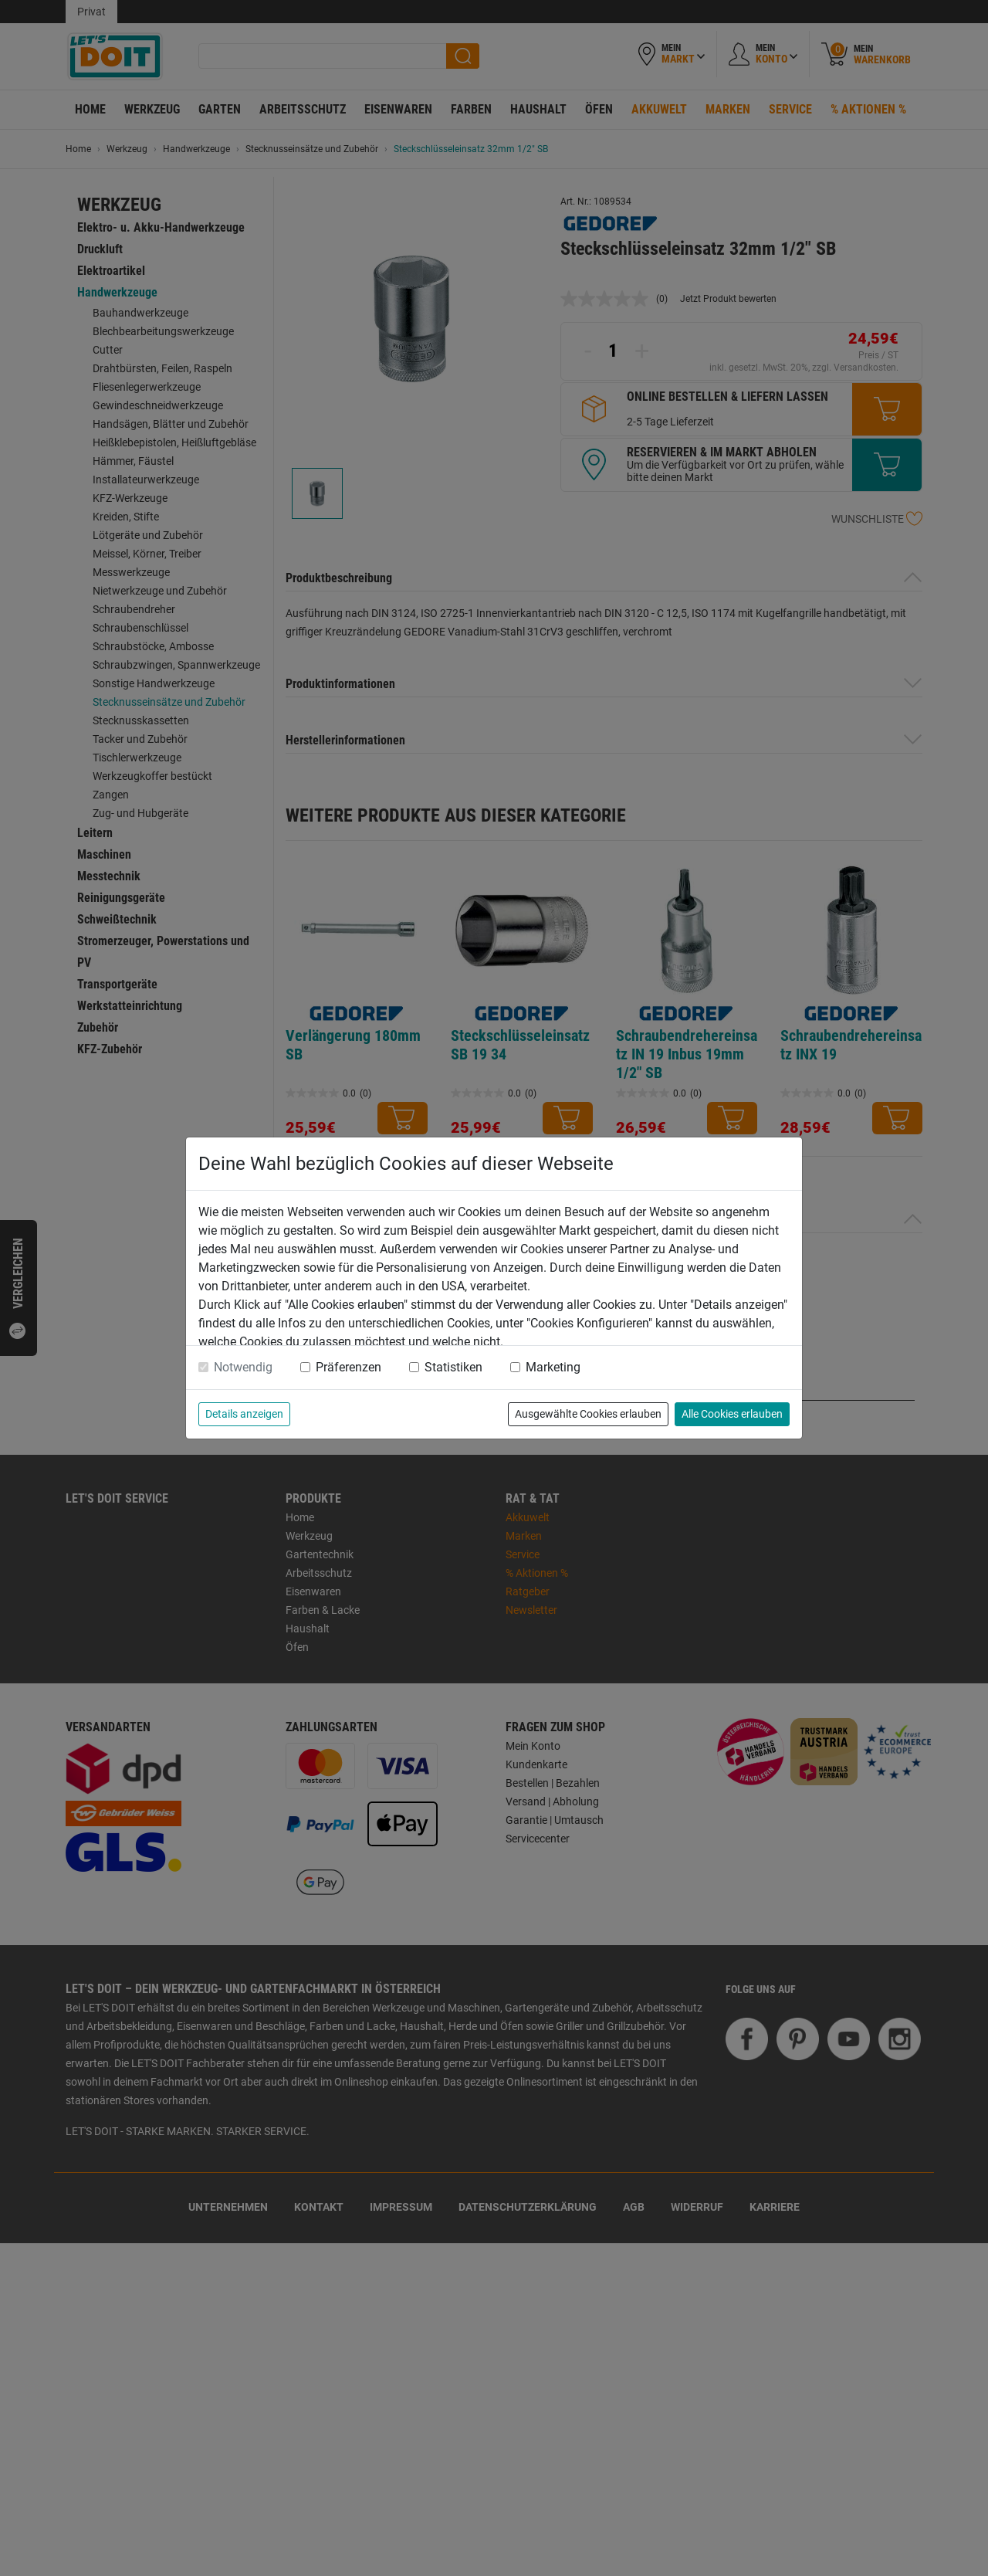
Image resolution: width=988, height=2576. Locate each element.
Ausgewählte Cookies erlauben (588, 1414)
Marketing (553, 1367)
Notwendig (243, 1367)
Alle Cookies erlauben (732, 1414)
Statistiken (453, 1367)
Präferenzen (348, 1367)
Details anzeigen (244, 1414)
